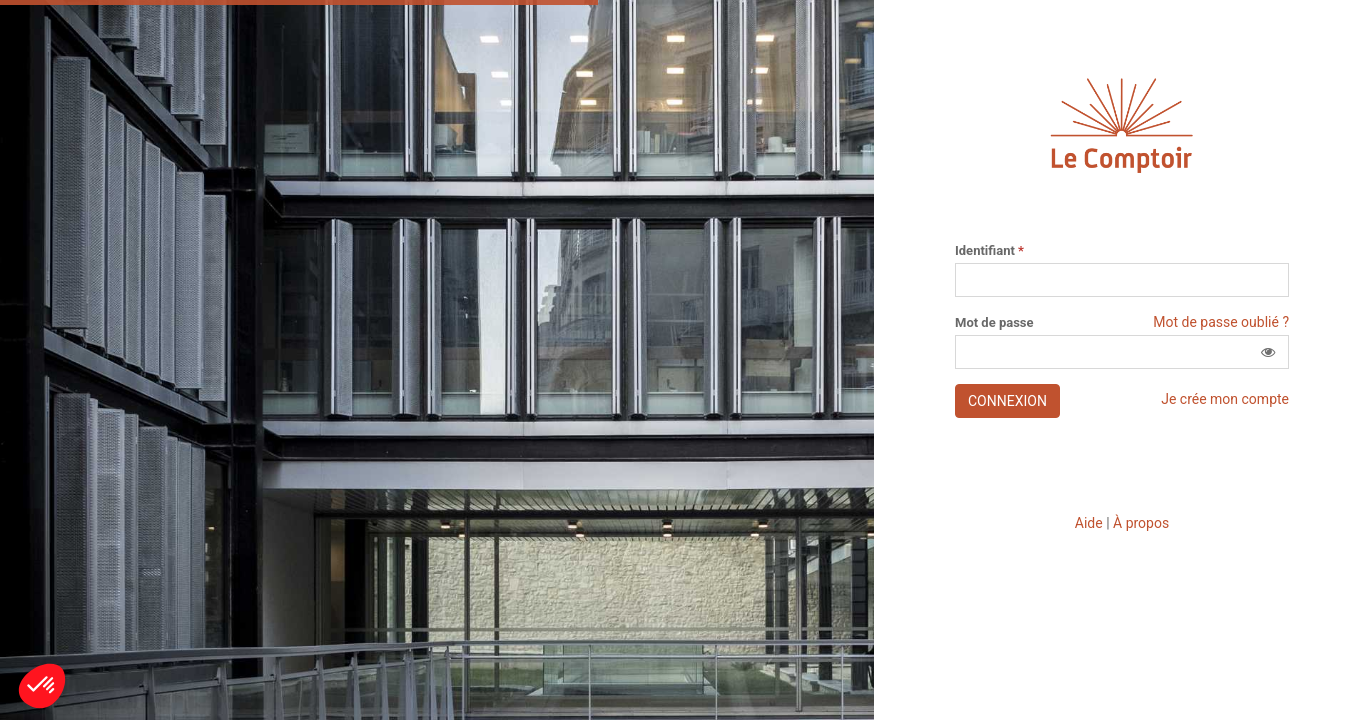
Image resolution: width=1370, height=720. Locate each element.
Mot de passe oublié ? (1221, 322)
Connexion (1007, 401)
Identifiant (989, 251)
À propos (1141, 523)
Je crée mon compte (1225, 399)
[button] (1268, 352)
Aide (1089, 523)
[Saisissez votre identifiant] (1122, 280)
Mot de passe (994, 323)
